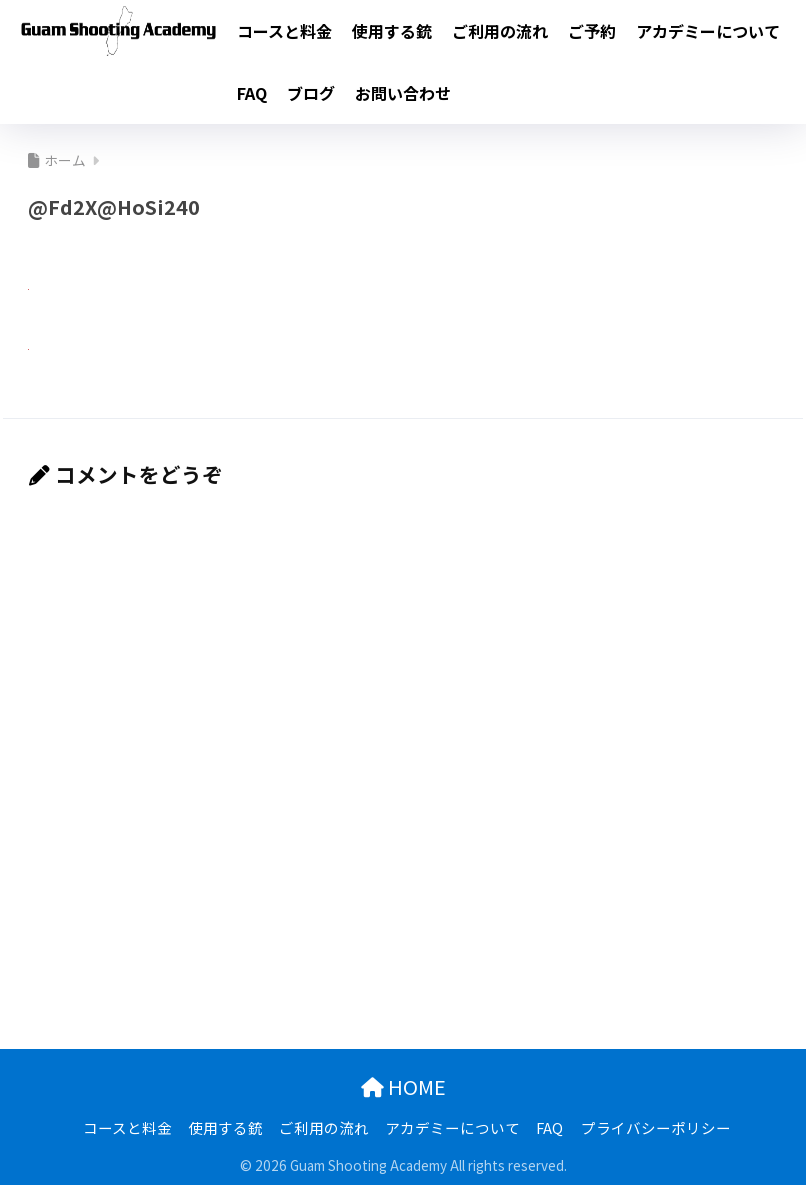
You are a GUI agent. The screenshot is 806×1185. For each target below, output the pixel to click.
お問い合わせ (403, 93)
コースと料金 (284, 31)
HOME (403, 1084)
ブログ (311, 93)
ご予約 (592, 31)
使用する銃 (392, 31)
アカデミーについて (708, 31)
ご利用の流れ (500, 31)
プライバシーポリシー (656, 1125)
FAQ (252, 93)
